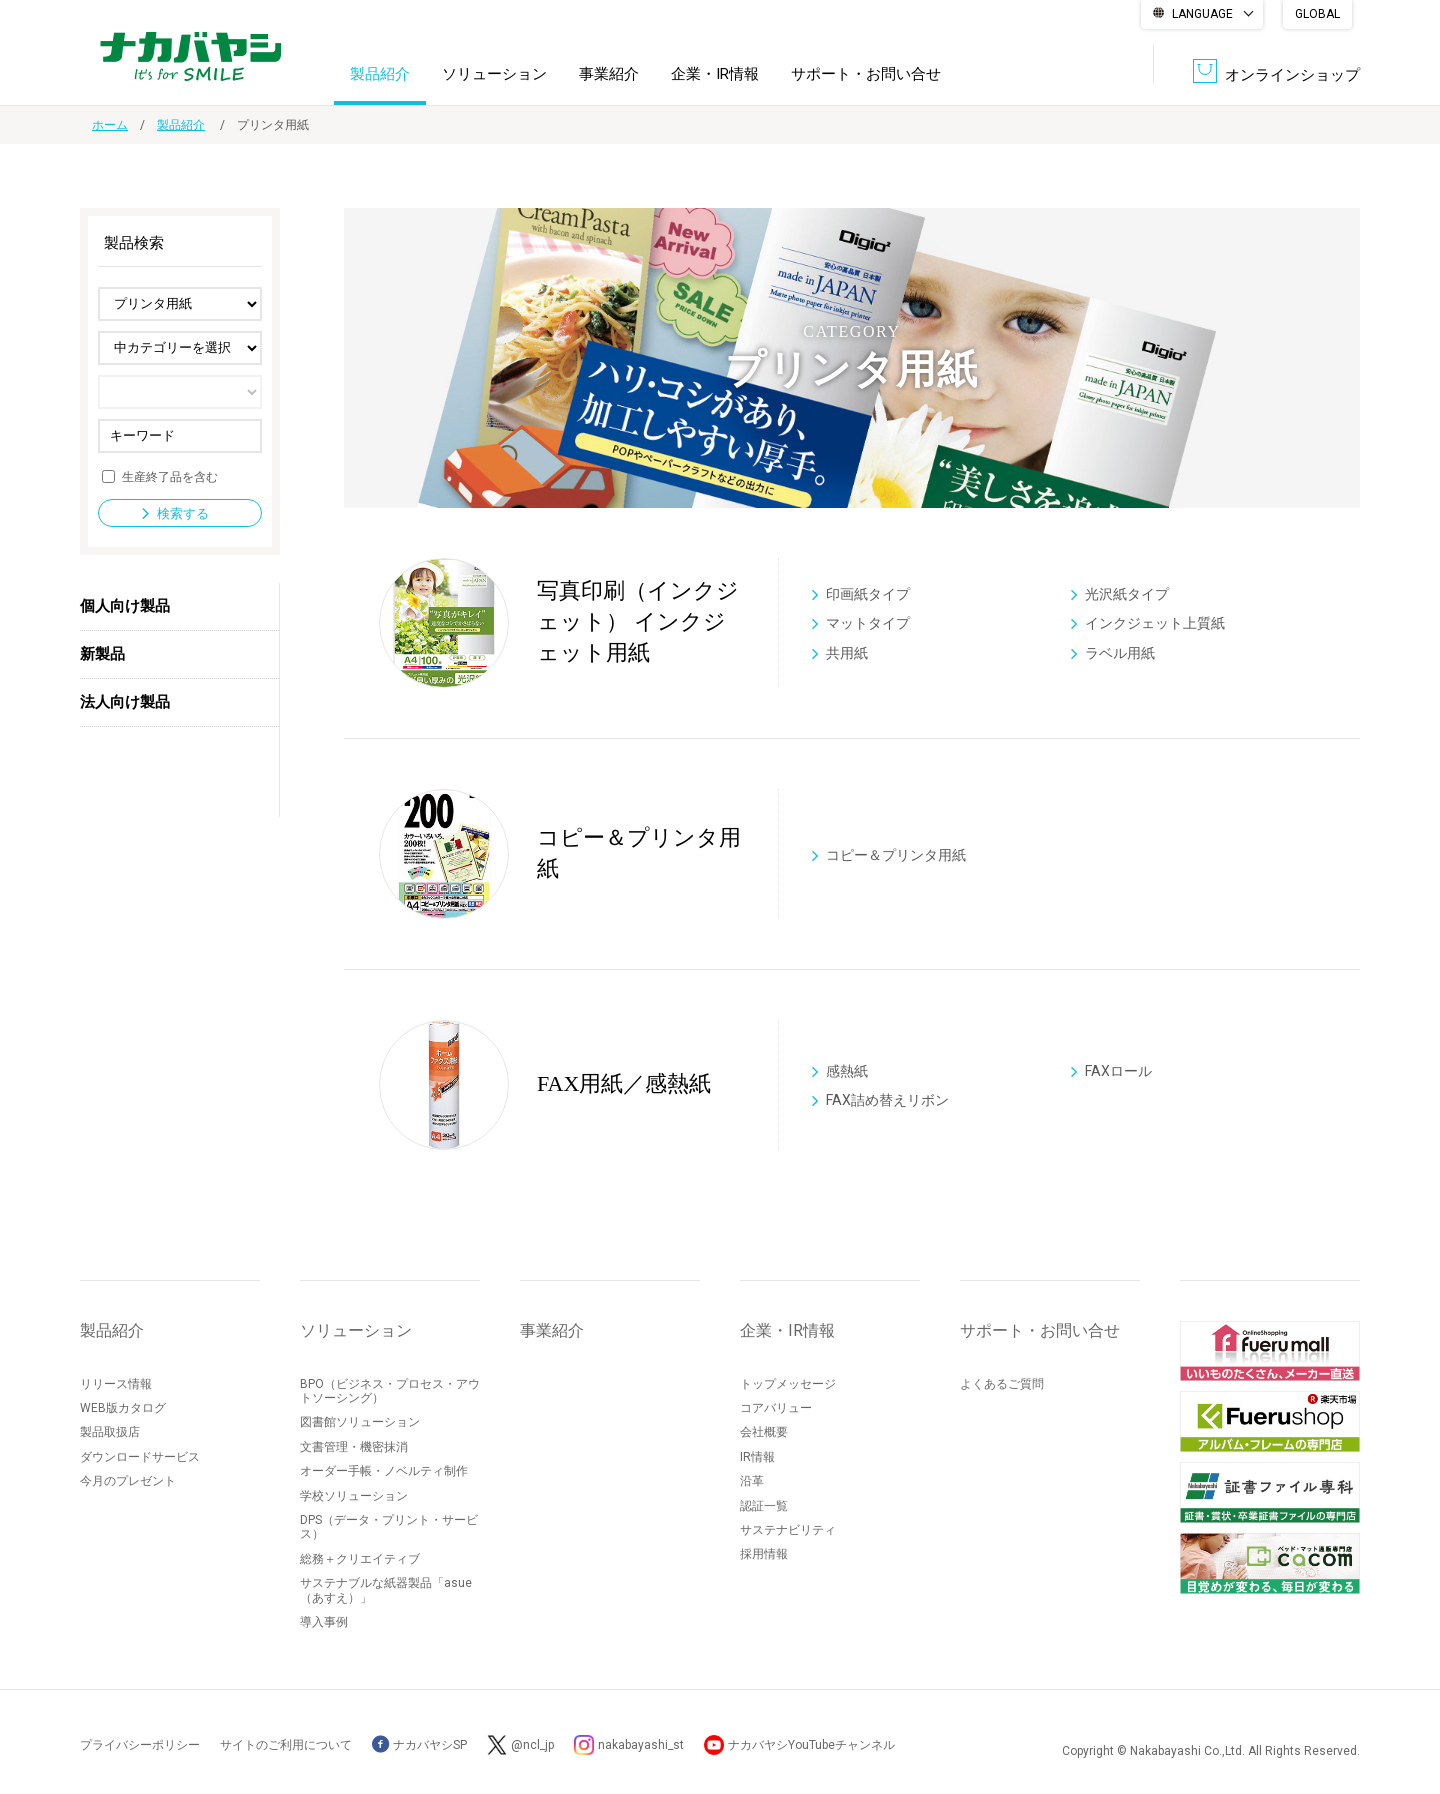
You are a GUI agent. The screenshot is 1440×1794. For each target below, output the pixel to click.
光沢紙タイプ (1127, 593)
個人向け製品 (125, 606)
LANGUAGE (1202, 14)
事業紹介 (609, 74)
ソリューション (494, 74)
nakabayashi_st (641, 1745)
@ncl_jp (532, 1745)
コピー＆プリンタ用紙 (896, 854)
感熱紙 (847, 1070)
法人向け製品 (125, 702)
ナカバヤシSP (419, 1745)
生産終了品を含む (170, 476)
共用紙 (847, 653)
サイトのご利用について (286, 1745)
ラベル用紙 (1120, 653)
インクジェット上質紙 (1155, 623)
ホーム (110, 125)
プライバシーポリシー (140, 1745)
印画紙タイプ (868, 593)
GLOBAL (1317, 14)
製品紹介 (380, 74)
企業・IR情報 (715, 74)
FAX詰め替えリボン (887, 1100)
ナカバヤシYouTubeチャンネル (811, 1745)
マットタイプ (868, 623)
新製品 (102, 654)
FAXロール (1118, 1070)
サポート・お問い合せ (866, 74)
